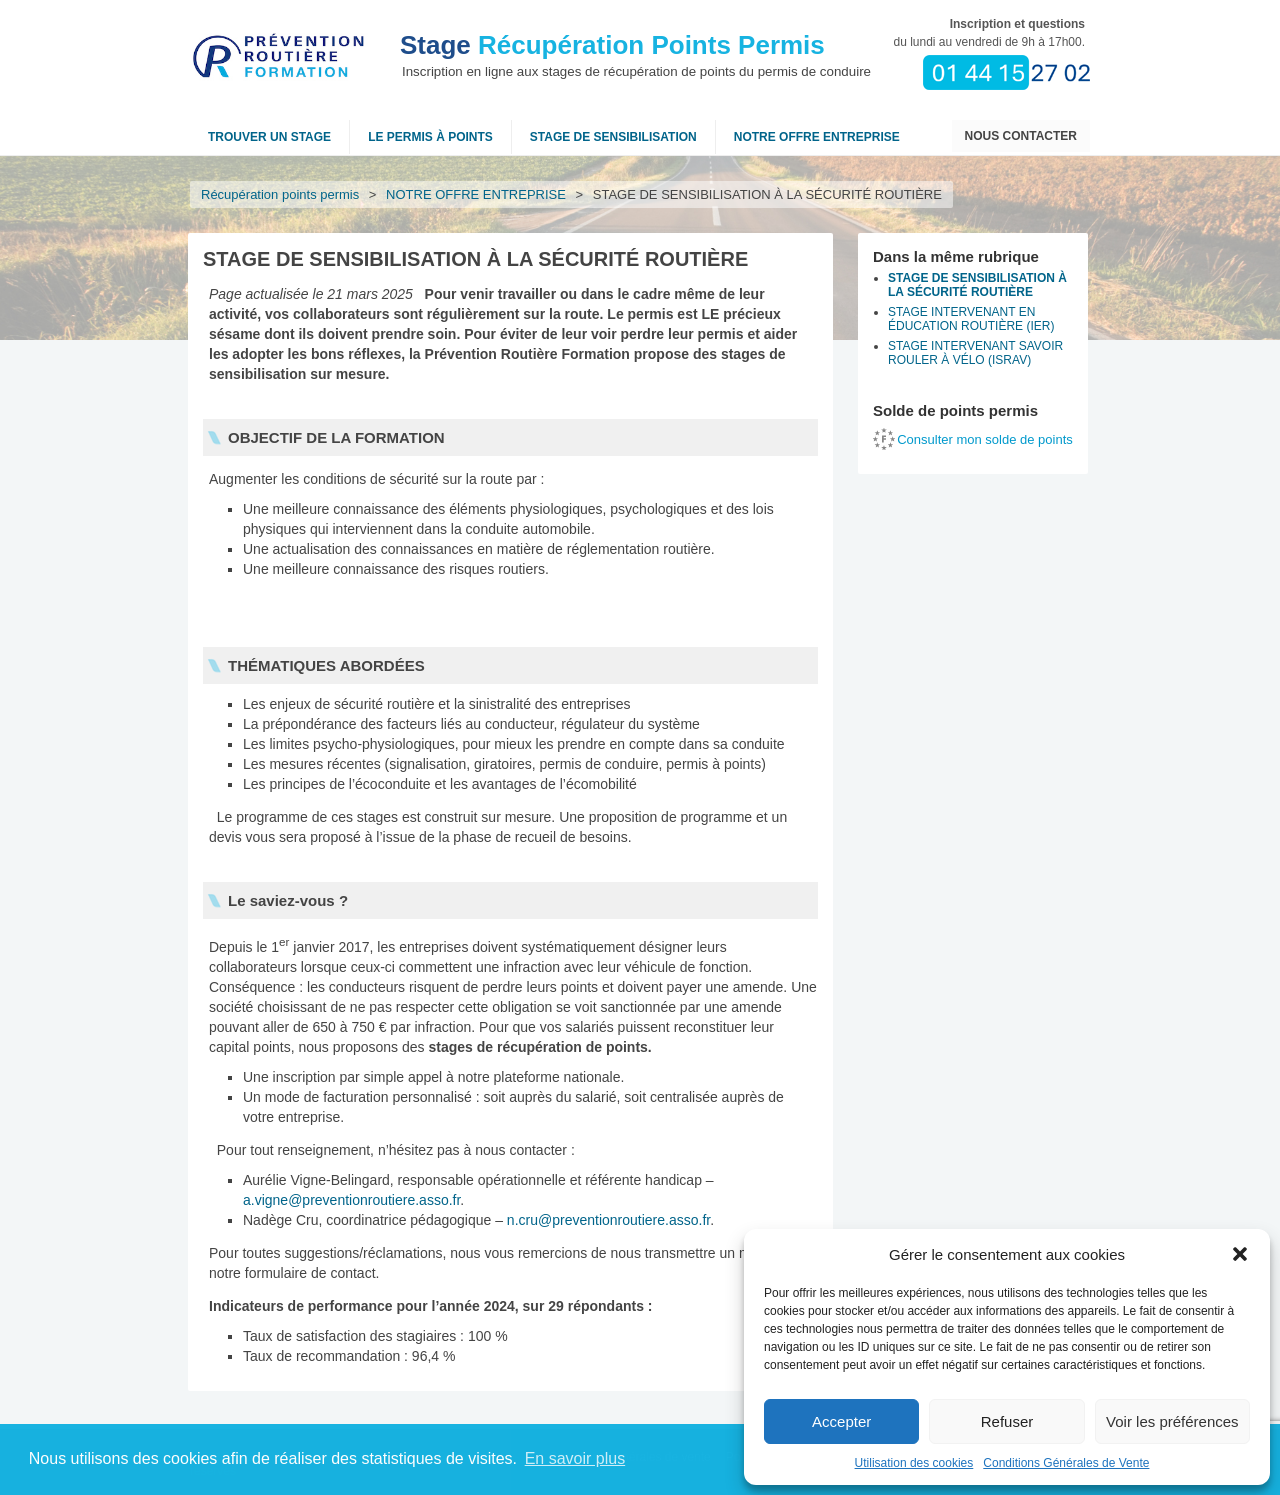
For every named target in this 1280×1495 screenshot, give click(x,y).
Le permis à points (430, 137)
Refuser (1007, 1421)
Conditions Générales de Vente (1066, 1463)
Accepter (841, 1421)
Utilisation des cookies (914, 1463)
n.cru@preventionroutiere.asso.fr (608, 1220)
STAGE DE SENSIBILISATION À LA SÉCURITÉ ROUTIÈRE (977, 285)
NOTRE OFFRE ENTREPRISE (817, 137)
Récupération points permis (280, 194)
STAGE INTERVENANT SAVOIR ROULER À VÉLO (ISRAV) (975, 353)
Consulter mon (985, 439)
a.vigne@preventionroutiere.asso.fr (351, 1200)
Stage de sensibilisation (613, 137)
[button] (1240, 1254)
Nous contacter (1021, 136)
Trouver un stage (269, 137)
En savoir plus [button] (575, 1458)
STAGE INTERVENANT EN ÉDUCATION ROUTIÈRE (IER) (971, 319)
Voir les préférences (1172, 1421)
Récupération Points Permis (612, 45)
